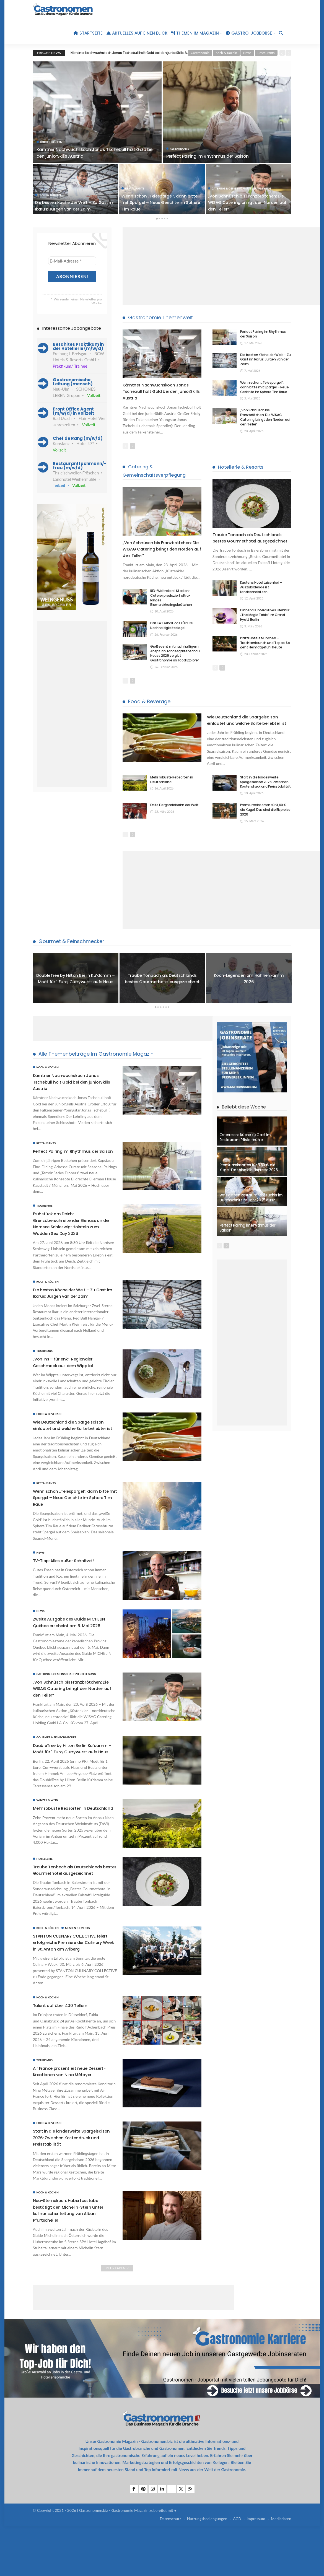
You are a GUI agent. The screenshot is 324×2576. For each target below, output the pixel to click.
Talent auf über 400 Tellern (63, 2048)
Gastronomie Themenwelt (160, 317)
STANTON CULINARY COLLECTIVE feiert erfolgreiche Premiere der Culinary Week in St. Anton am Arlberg (69, 1982)
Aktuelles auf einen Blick (137, 33)
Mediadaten (281, 2569)
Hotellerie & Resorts (240, 467)
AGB (237, 2569)
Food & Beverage (149, 701)
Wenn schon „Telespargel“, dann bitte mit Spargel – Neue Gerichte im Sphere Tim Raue (160, 202)
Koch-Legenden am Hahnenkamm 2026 (249, 984)
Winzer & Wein (47, 1826)
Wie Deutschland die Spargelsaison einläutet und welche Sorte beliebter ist (248, 723)
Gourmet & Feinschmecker (71, 948)
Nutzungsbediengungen (207, 2569)
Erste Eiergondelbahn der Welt (174, 811)
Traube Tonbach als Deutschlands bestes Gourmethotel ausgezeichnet (246, 541)
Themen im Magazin (195, 33)
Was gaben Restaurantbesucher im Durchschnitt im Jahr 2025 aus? (250, 1204)
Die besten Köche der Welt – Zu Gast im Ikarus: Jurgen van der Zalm (71, 202)
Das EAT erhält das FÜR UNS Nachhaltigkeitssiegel (171, 625)
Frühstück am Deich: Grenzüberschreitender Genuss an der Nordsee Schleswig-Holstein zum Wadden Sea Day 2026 (72, 1236)
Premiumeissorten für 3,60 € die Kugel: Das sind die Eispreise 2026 (265, 816)
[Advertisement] (223, 266)
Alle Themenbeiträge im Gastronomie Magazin (96, 1060)
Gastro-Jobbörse (249, 33)
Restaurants (266, 53)
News (247, 53)
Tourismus (45, 1218)
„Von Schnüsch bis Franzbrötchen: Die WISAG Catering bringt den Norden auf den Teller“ (247, 202)
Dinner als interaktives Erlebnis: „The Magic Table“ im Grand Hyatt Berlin (265, 621)
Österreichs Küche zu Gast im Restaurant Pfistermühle (245, 1144)
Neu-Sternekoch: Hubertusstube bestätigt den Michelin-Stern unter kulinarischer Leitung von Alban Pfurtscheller (73, 2260)
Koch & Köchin (226, 53)
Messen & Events (77, 1965)
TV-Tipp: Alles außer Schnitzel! (68, 1580)
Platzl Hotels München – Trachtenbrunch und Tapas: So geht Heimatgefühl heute (265, 649)
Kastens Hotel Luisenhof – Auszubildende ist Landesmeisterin (261, 594)
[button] (12, 2564)
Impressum (256, 2569)
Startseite (88, 33)
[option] (173, 53)
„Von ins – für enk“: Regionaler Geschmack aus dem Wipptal (67, 1375)
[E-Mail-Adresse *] (72, 260)
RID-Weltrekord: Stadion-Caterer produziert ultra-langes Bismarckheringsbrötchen (171, 597)
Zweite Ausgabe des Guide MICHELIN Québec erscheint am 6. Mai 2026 (74, 1641)
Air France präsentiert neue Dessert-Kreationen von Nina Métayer (66, 2118)
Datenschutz (170, 2569)
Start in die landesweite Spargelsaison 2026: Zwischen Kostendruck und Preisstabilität (265, 788)
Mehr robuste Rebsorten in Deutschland (171, 786)
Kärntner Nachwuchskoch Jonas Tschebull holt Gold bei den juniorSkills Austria (133, 52)
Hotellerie (45, 1889)
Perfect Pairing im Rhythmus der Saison (211, 155)
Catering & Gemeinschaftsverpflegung (241, 188)
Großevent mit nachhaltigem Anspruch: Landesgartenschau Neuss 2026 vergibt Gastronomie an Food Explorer (174, 653)
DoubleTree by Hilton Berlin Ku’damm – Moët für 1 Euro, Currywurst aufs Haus (75, 985)
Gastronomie (200, 53)
